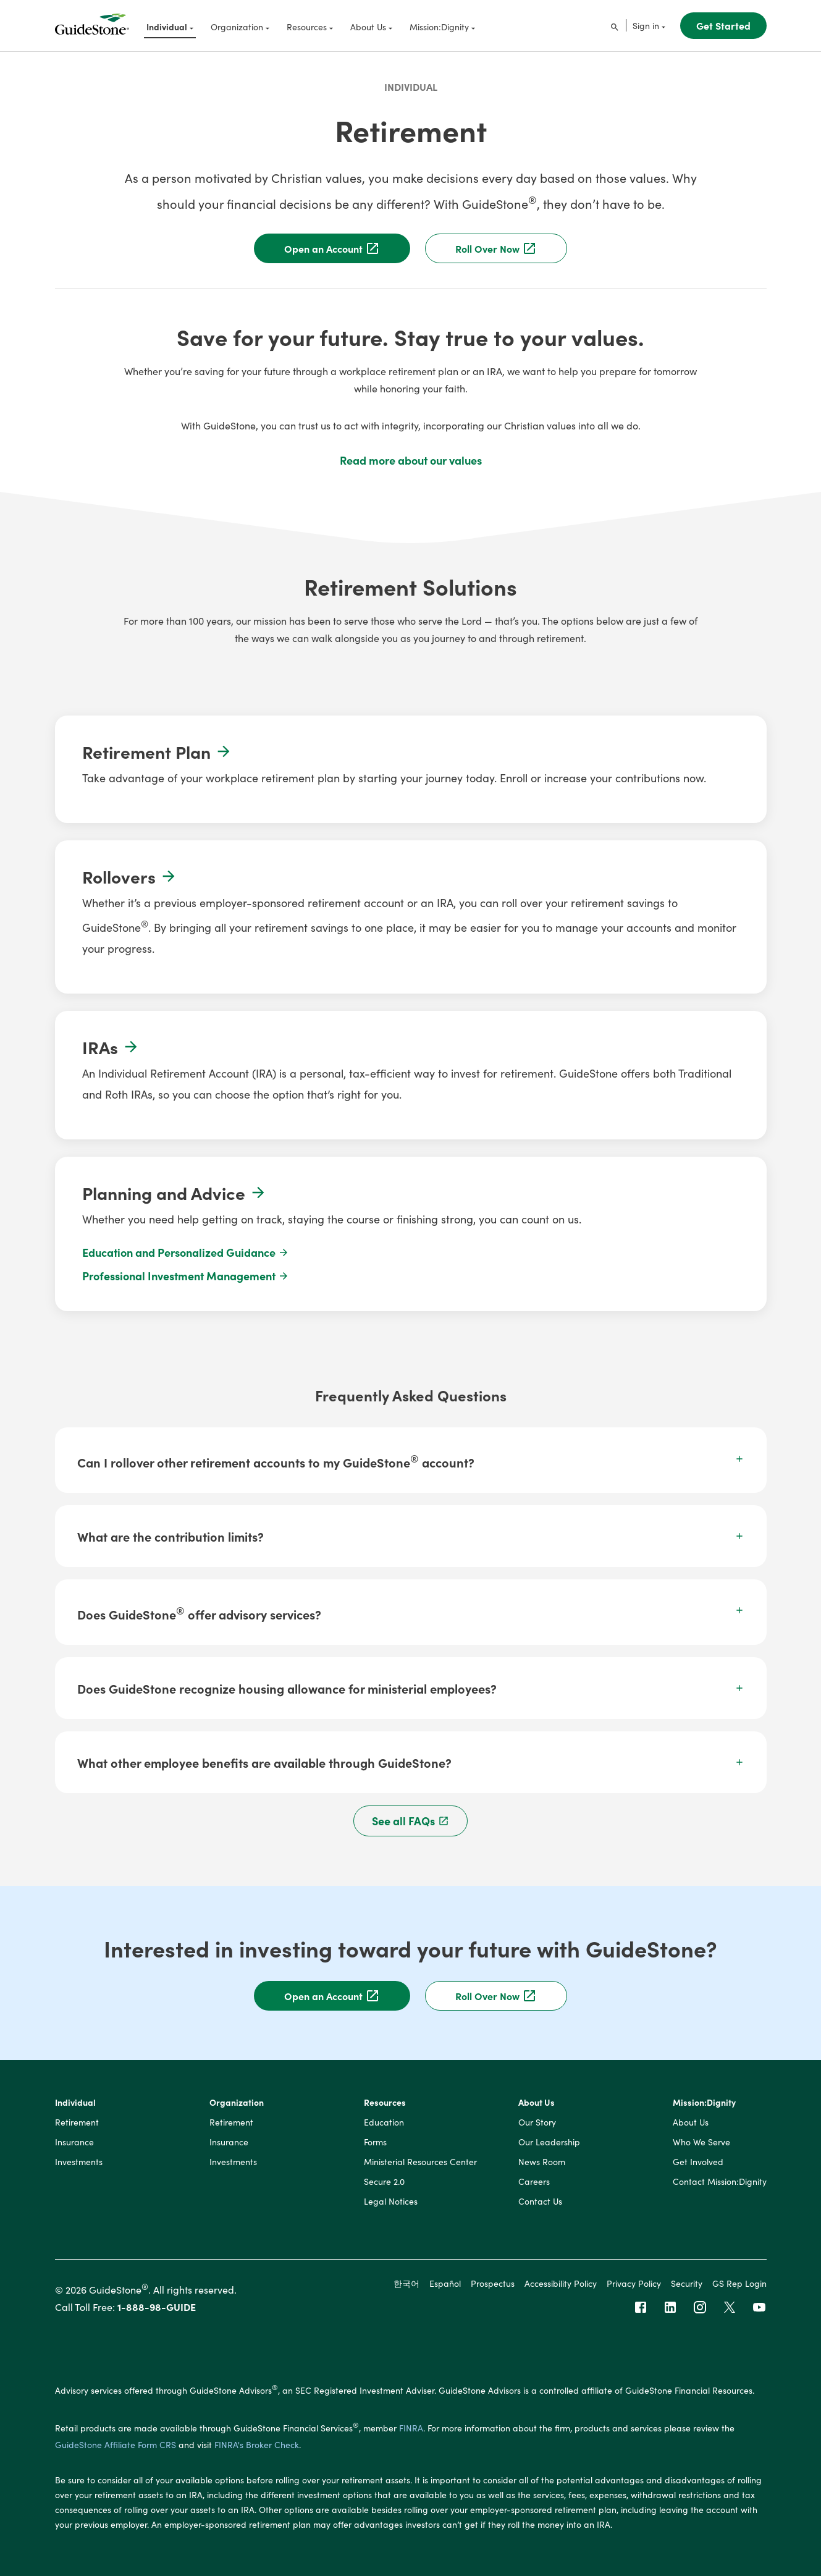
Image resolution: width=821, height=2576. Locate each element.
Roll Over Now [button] (496, 1995)
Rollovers (129, 876)
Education (384, 2122)
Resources (385, 2102)
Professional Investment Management (186, 1275)
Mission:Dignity (704, 2102)
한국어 (406, 2283)
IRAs (111, 1046)
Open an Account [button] (332, 1995)
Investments (79, 2162)
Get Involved (698, 2162)
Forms (375, 2142)
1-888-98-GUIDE (156, 2307)
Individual (410, 86)
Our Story (537, 2122)
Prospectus (493, 2283)
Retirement (77, 2122)
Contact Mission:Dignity (720, 2181)
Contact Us (540, 2201)
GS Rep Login (739, 2283)
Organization (236, 2102)
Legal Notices (391, 2201)
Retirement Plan (157, 751)
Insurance (74, 2142)
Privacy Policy (634, 2283)
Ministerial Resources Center (420, 2162)
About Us (536, 2102)
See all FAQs (410, 1820)
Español (445, 2283)
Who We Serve (701, 2142)
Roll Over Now (496, 248)
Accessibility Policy (560, 2283)
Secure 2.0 (384, 2181)
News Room (541, 2162)
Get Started (723, 25)
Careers (534, 2181)
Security (686, 2283)
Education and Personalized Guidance (186, 1252)
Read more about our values (411, 460)
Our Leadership (549, 2142)
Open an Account (332, 248)
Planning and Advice (174, 1192)
